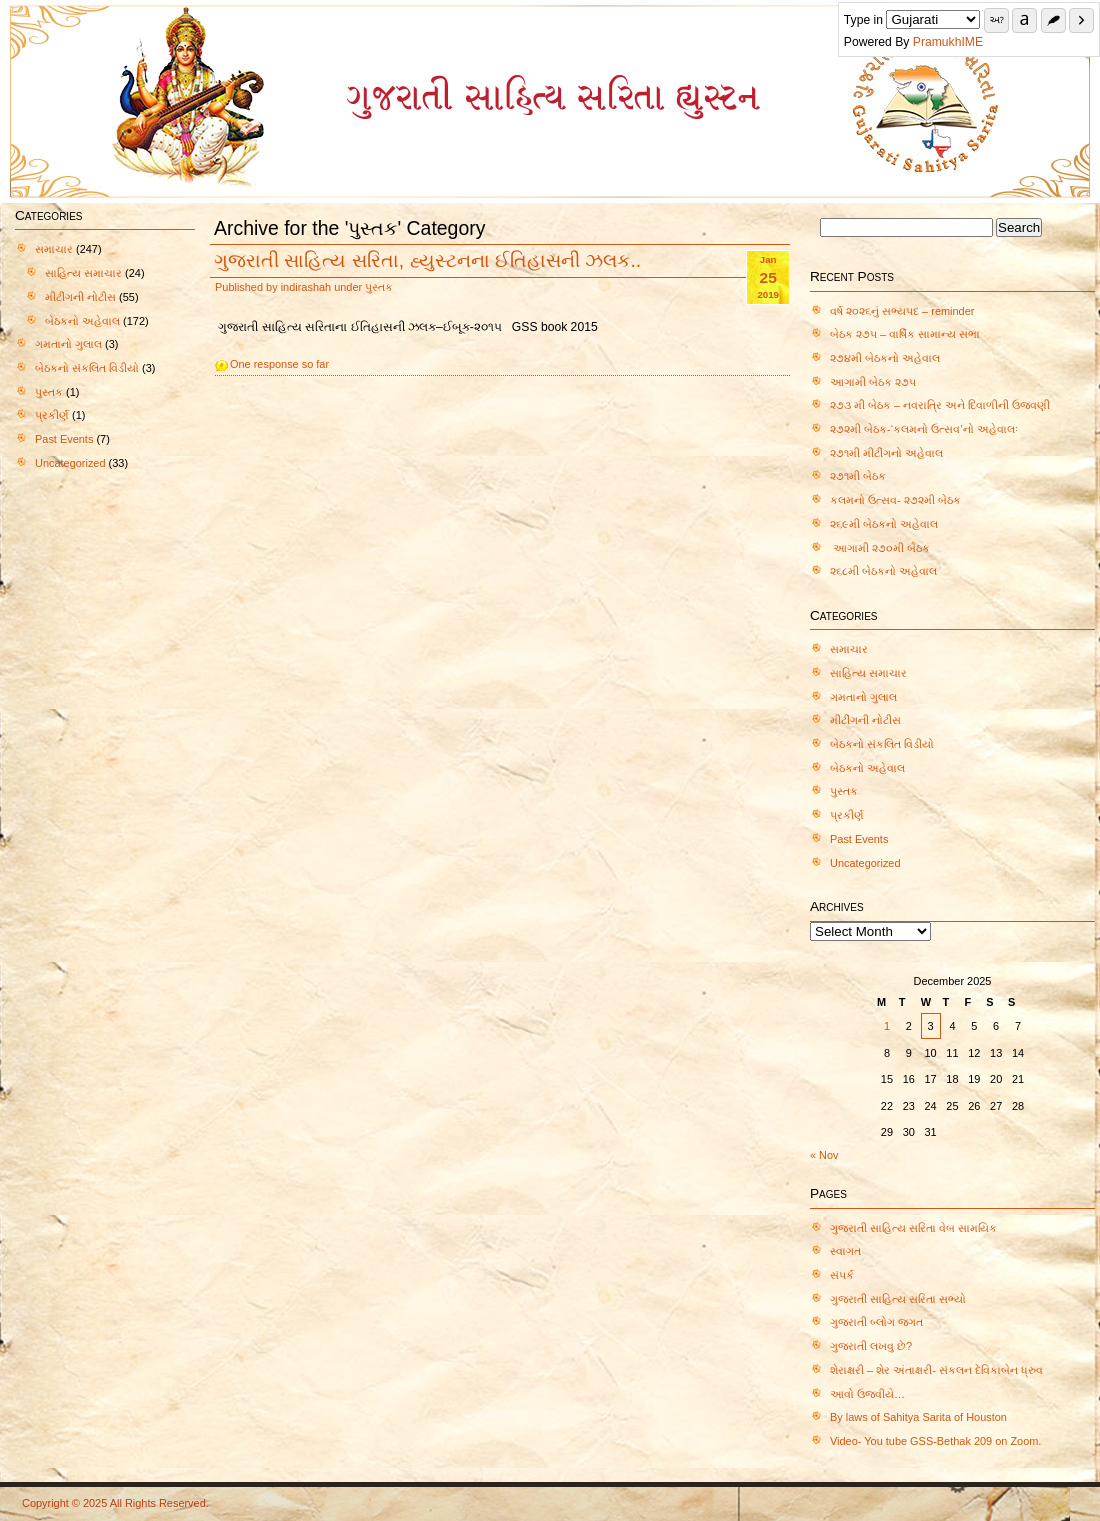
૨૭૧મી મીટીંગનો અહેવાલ (886, 453)
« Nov (824, 1155)
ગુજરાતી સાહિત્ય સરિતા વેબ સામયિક (913, 1228)
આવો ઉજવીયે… (867, 1394)
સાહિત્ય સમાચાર (83, 273)
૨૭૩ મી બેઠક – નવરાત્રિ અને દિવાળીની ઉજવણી (940, 405)
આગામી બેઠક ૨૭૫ (873, 382)
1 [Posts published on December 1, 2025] (887, 1026)
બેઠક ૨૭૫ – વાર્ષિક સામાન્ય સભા (905, 334)
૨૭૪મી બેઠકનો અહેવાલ (885, 358)
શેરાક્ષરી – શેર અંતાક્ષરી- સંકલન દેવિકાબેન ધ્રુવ (936, 1370)
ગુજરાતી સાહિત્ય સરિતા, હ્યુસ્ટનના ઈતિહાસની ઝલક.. (427, 260)
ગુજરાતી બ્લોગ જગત (876, 1322)
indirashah (306, 287)
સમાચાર (54, 249)
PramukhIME (973, 42)
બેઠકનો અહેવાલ (82, 321)
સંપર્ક (842, 1275)
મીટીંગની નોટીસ (80, 297)
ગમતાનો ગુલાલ (68, 344)
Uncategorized (70, 463)
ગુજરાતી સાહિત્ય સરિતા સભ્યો (898, 1299)
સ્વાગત (845, 1251)
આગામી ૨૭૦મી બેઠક (881, 548)
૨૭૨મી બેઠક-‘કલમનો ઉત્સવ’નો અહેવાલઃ (924, 429)
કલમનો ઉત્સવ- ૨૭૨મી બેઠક (895, 500)
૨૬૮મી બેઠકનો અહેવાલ (883, 571)
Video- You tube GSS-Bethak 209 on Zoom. (935, 1441)
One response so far (279, 364)
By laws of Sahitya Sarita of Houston (918, 1417)
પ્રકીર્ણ (52, 415)
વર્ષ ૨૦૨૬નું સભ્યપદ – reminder (902, 311)
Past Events (64, 439)
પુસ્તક (49, 392)
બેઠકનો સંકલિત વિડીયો (87, 368)
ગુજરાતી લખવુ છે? (871, 1346)
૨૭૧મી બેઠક (858, 476)
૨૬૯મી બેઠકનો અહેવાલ (884, 524)
